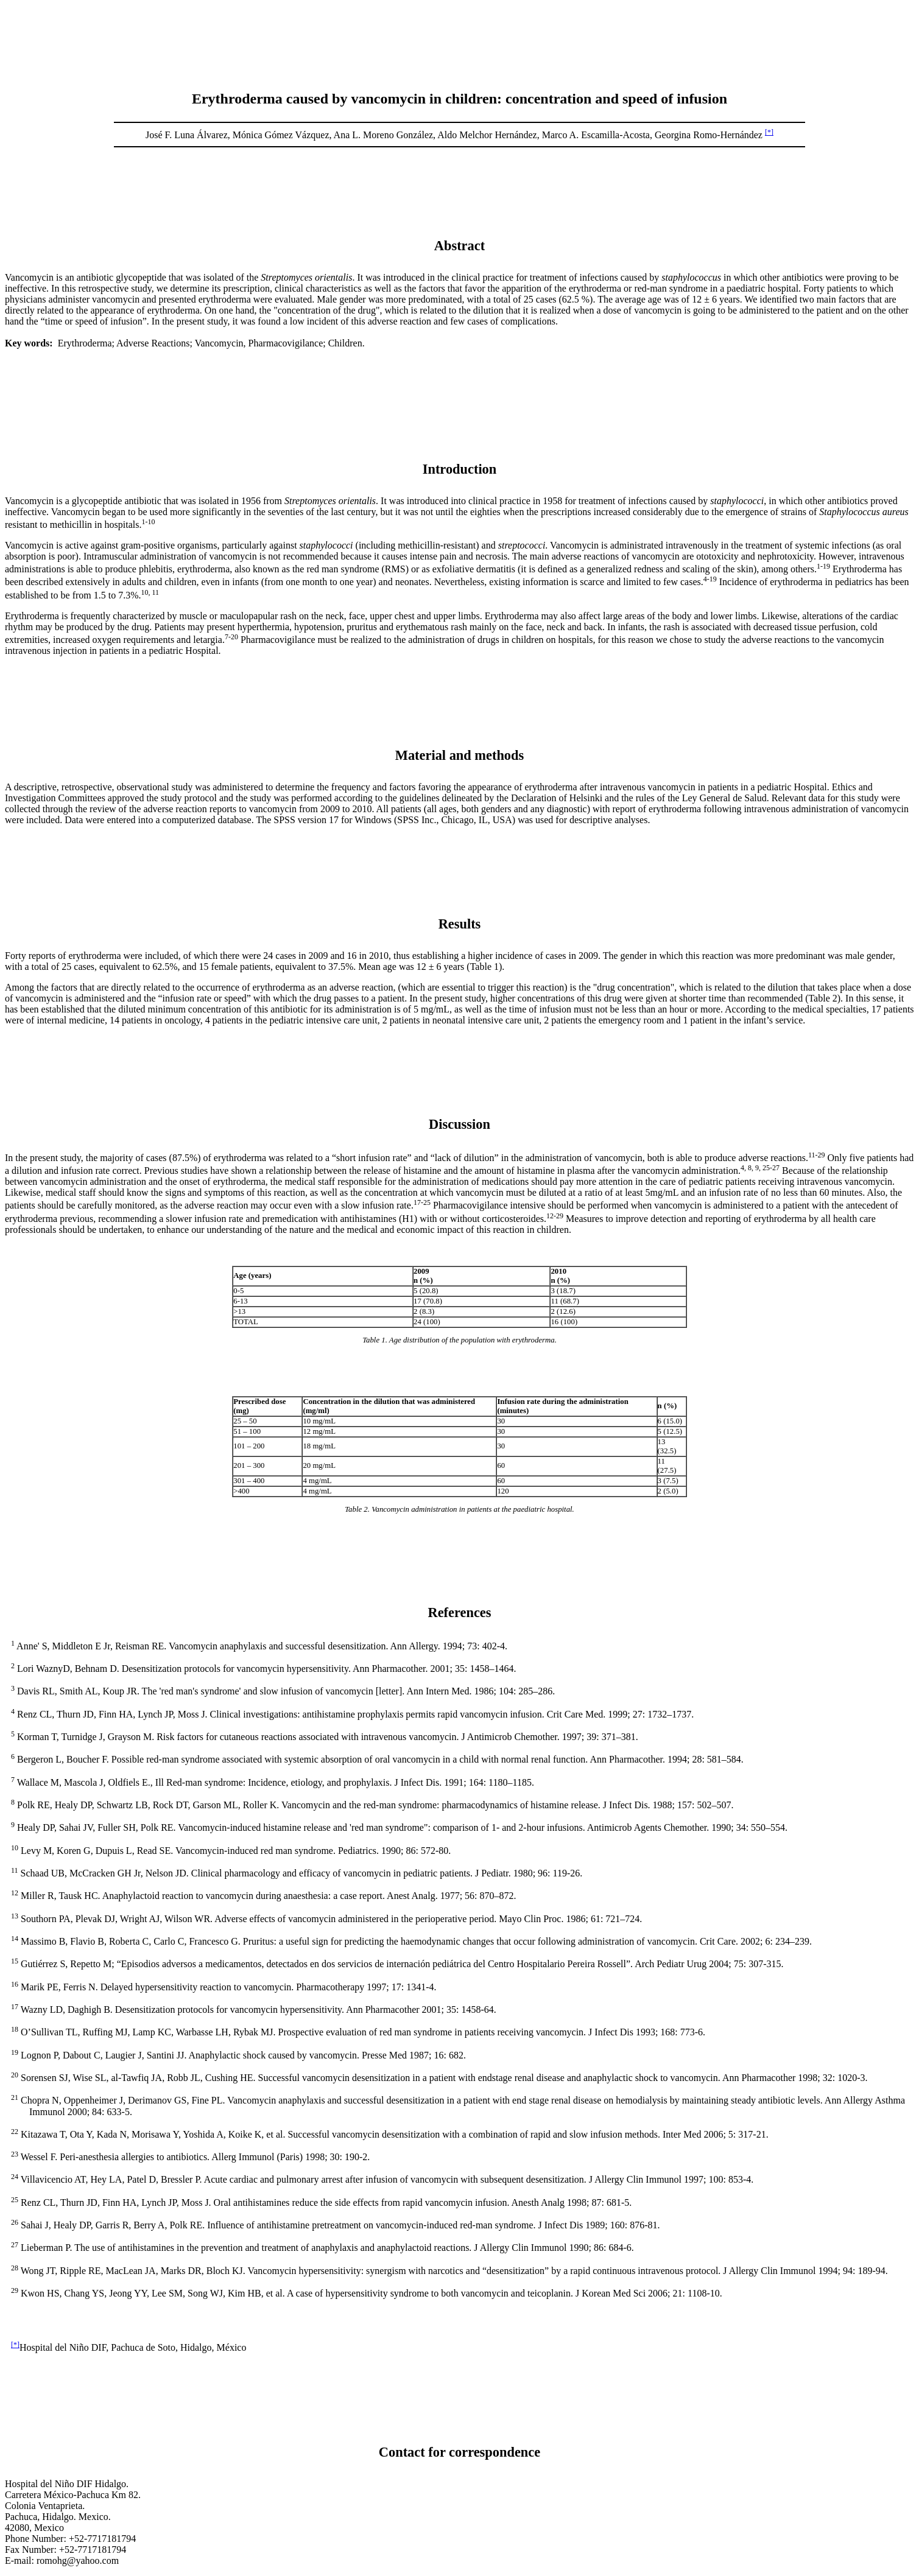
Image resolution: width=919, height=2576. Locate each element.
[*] (769, 132)
